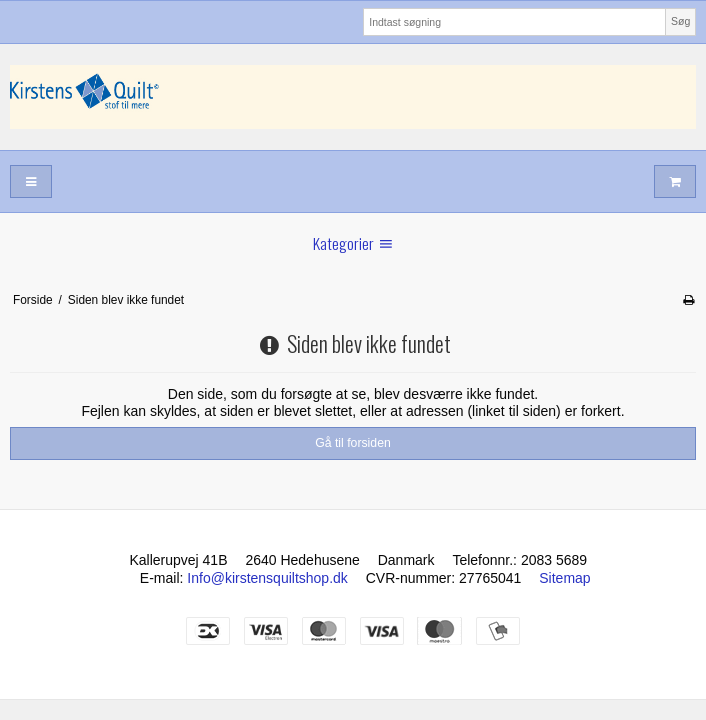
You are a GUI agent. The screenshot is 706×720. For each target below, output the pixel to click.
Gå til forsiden (353, 443)
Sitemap (564, 578)
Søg (680, 21)
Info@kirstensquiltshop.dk (267, 578)
